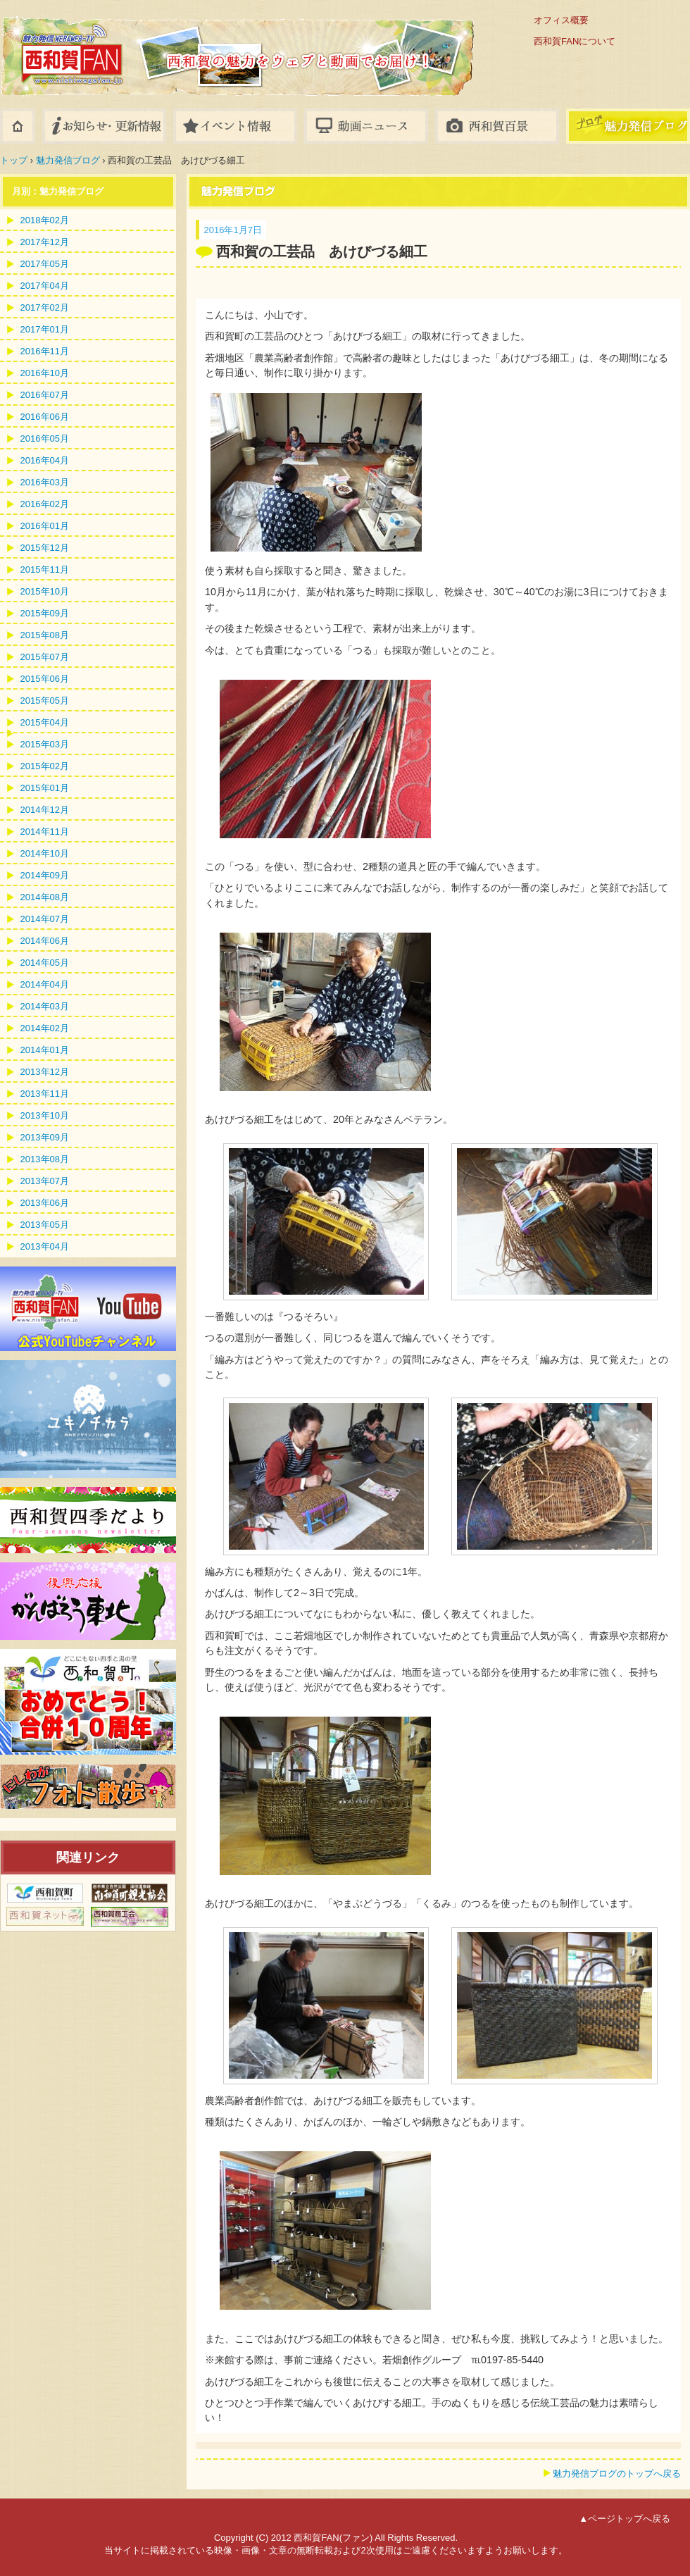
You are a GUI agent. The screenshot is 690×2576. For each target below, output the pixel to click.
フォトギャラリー (497, 126)
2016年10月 (44, 373)
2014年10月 (44, 853)
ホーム (17, 126)
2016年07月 (44, 395)
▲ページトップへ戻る (624, 2518)
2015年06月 (44, 678)
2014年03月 (44, 1006)
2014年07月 (44, 919)
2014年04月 (44, 984)
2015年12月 (44, 547)
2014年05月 (44, 962)
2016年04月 (44, 460)
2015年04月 (44, 722)
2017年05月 (44, 264)
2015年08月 (44, 635)
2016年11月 (44, 351)
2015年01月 (44, 788)
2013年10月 (44, 1115)
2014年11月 (44, 831)
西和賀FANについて (574, 41)
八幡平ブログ (628, 126)
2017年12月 (44, 242)
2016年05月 (44, 438)
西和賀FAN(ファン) (176, 44)
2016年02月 (44, 504)
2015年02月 (44, 766)
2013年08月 (44, 1159)
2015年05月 (44, 700)
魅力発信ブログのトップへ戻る (617, 2473)
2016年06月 (44, 416)
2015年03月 (44, 744)
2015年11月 (44, 569)
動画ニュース (366, 126)
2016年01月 (44, 526)
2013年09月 (44, 1137)
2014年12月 (44, 809)
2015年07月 (44, 657)
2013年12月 (44, 1071)
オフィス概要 (561, 20)
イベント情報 (235, 126)
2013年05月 (44, 1224)
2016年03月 (44, 482)
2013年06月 (44, 1202)
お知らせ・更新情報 (104, 126)
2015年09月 (44, 613)
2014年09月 (44, 875)
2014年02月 (44, 1028)
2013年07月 (44, 1181)
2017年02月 (44, 307)
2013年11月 (44, 1093)
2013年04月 (44, 1246)
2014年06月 (44, 940)
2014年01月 (44, 1050)
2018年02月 (44, 220)
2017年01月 (44, 329)
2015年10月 (44, 591)
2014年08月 (44, 897)
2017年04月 (44, 285)
